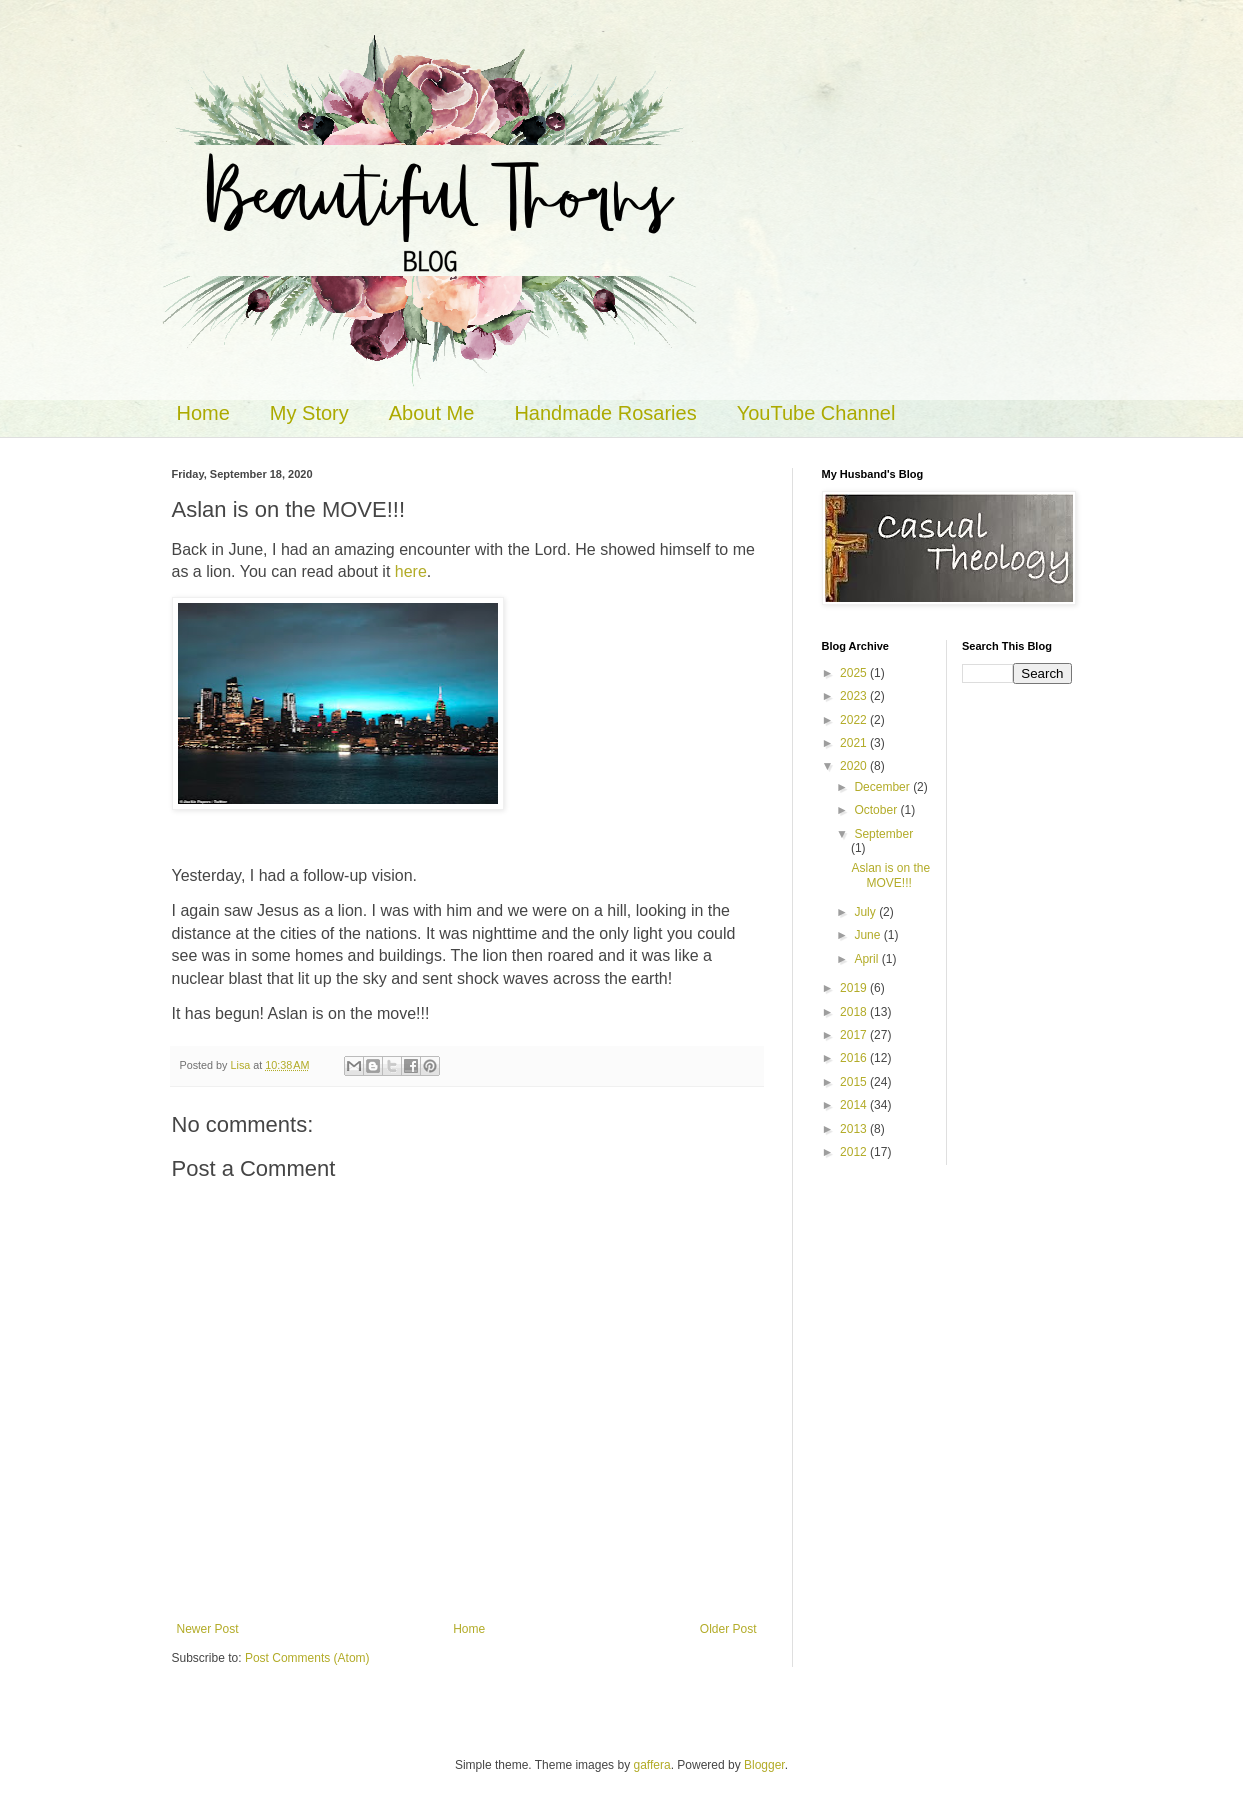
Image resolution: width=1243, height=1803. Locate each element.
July (866, 912)
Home (203, 413)
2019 (855, 988)
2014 (855, 1105)
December (883, 787)
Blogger (764, 1765)
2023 (855, 696)
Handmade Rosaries (605, 413)
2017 (855, 1035)
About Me (432, 413)
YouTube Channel (816, 413)
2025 (855, 673)
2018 (855, 1012)
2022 (855, 720)
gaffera (651, 1765)
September (883, 834)
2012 (855, 1152)
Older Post (728, 1629)
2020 (855, 766)
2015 (855, 1082)
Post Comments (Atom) (307, 1658)
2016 (855, 1058)
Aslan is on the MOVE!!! (890, 875)
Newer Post (208, 1629)
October (877, 810)
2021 (855, 743)
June (868, 935)
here (411, 571)
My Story (309, 413)
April (867, 959)
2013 (855, 1129)
